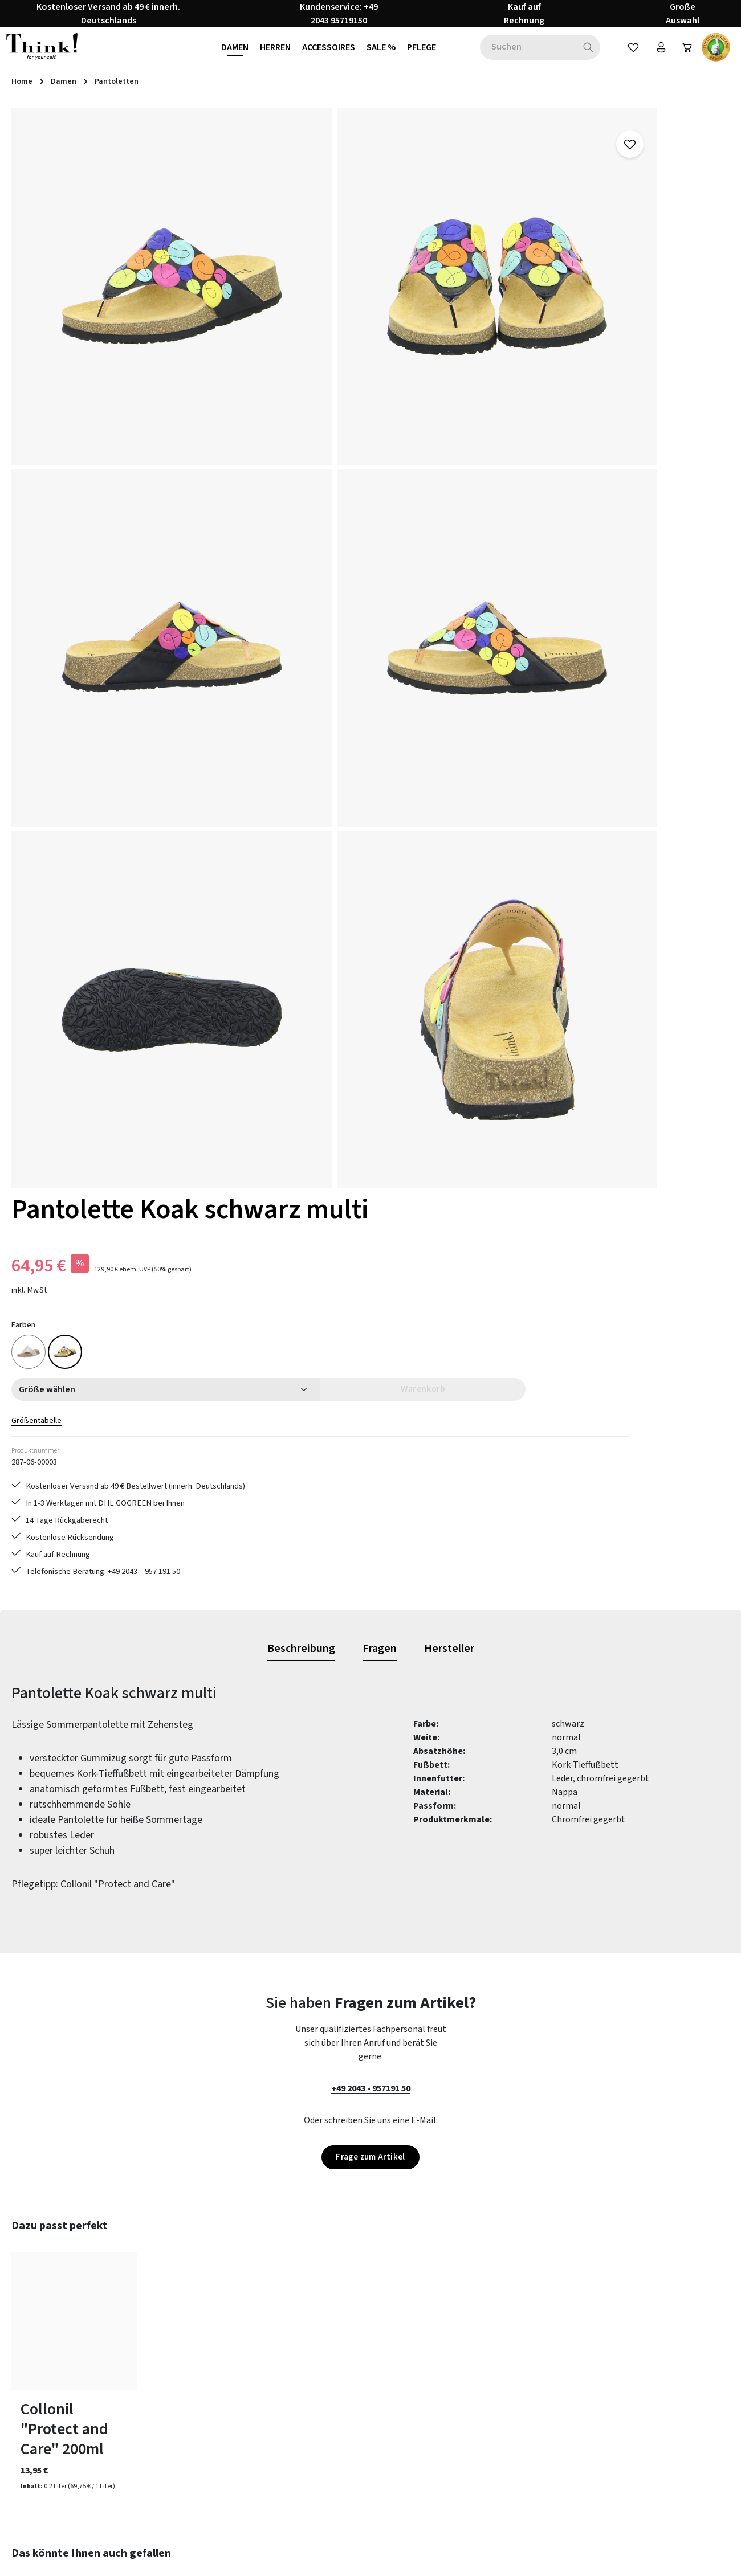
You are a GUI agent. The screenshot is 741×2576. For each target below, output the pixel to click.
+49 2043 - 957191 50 (370, 1304)
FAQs (268, 2327)
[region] (216, 470)
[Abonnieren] (522, 2180)
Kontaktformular (108, 2383)
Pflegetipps (281, 2348)
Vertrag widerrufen (66, 2416)
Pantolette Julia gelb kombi (57, 1974)
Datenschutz (468, 2348)
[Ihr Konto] (654, 55)
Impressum (465, 2409)
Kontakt (274, 2471)
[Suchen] (580, 56)
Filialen (458, 2430)
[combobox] (519, 56)
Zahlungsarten (287, 2430)
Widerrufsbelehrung (482, 2368)
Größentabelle (472, 377)
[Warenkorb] (684, 55)
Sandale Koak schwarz (215, 1964)
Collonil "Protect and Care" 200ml (64, 1647)
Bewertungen (285, 2491)
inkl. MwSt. (462, 246)
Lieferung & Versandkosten (310, 2450)
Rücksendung (284, 2368)
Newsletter (280, 2409)
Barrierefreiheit (473, 2450)
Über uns (460, 2389)
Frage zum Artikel (370, 1374)
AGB (451, 2327)
